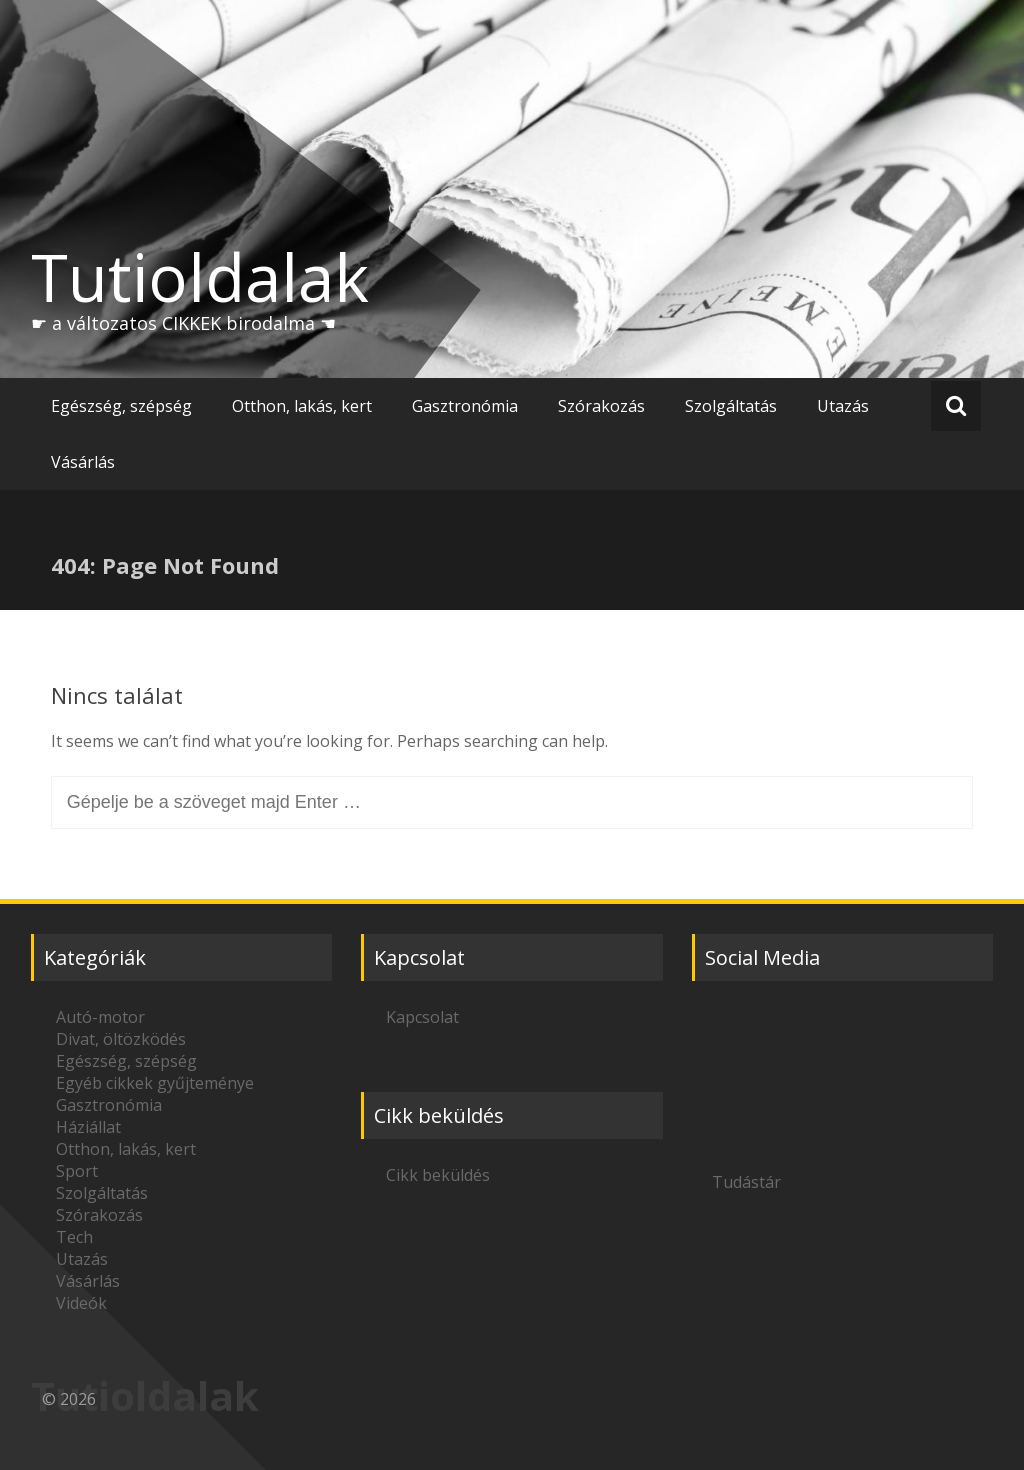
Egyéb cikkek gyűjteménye (155, 1083)
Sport (77, 1171)
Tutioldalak (200, 277)
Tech (74, 1237)
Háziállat (88, 1127)
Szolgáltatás (731, 406)
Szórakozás (601, 406)
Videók (81, 1303)
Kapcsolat (422, 1017)
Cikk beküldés (438, 1175)
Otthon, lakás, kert (302, 406)
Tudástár (746, 1182)
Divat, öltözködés (121, 1039)
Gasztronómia (465, 406)
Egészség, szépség (121, 406)
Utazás (843, 406)
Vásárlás (83, 462)
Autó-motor (100, 1017)
